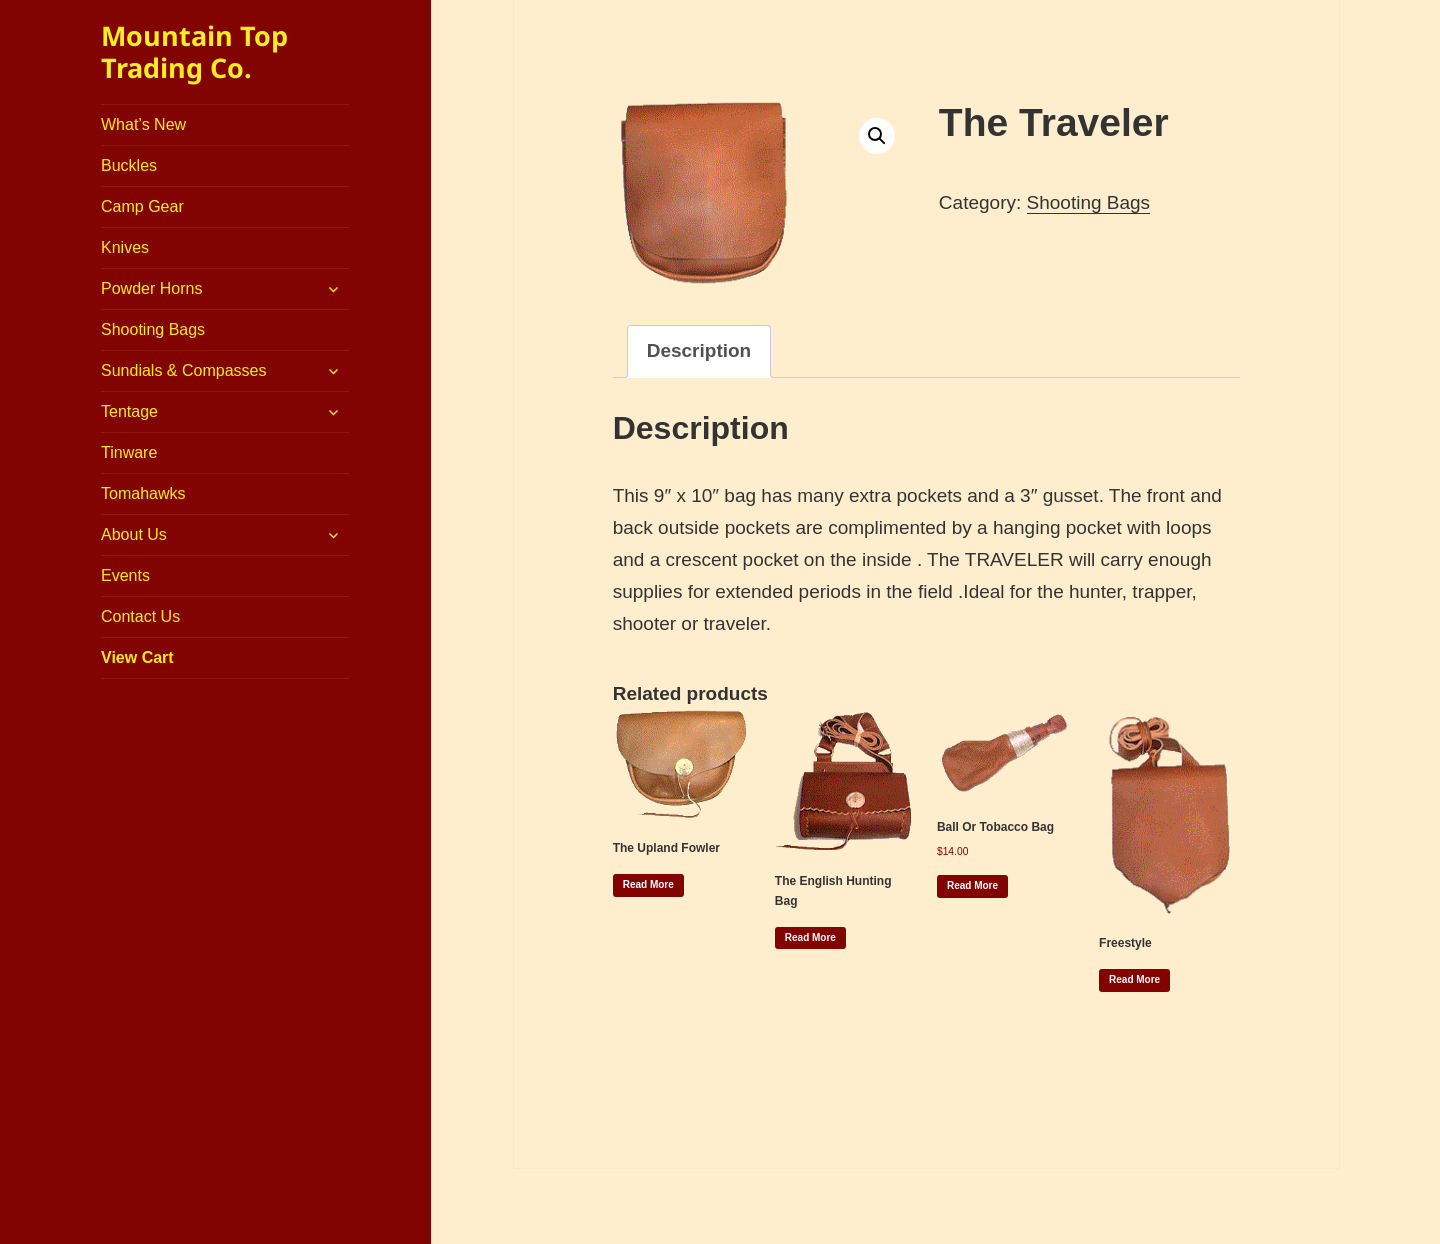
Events (125, 575)
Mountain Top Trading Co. (194, 51)
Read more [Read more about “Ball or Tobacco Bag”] (972, 885)
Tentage (129, 411)
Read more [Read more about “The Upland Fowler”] (648, 884)
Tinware (129, 452)
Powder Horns (151, 288)
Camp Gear (142, 206)
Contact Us (140, 616)
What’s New (143, 124)
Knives (125, 247)
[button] (877, 136)
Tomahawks (143, 493)
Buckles (129, 165)
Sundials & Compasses (183, 370)
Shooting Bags (153, 329)
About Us (134, 534)
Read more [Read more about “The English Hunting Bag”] (810, 937)
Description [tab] (699, 350)
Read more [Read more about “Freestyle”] (1134, 979)
